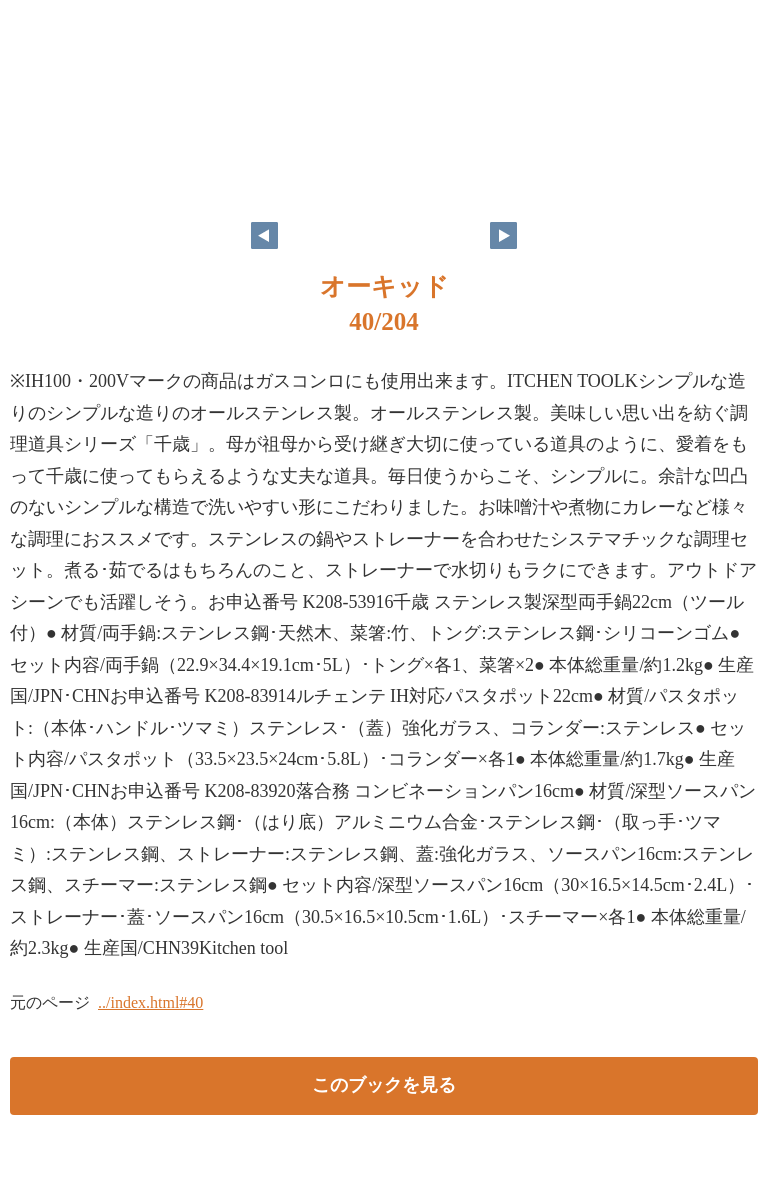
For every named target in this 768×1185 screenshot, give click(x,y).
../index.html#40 (150, 1002)
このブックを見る (384, 1085)
